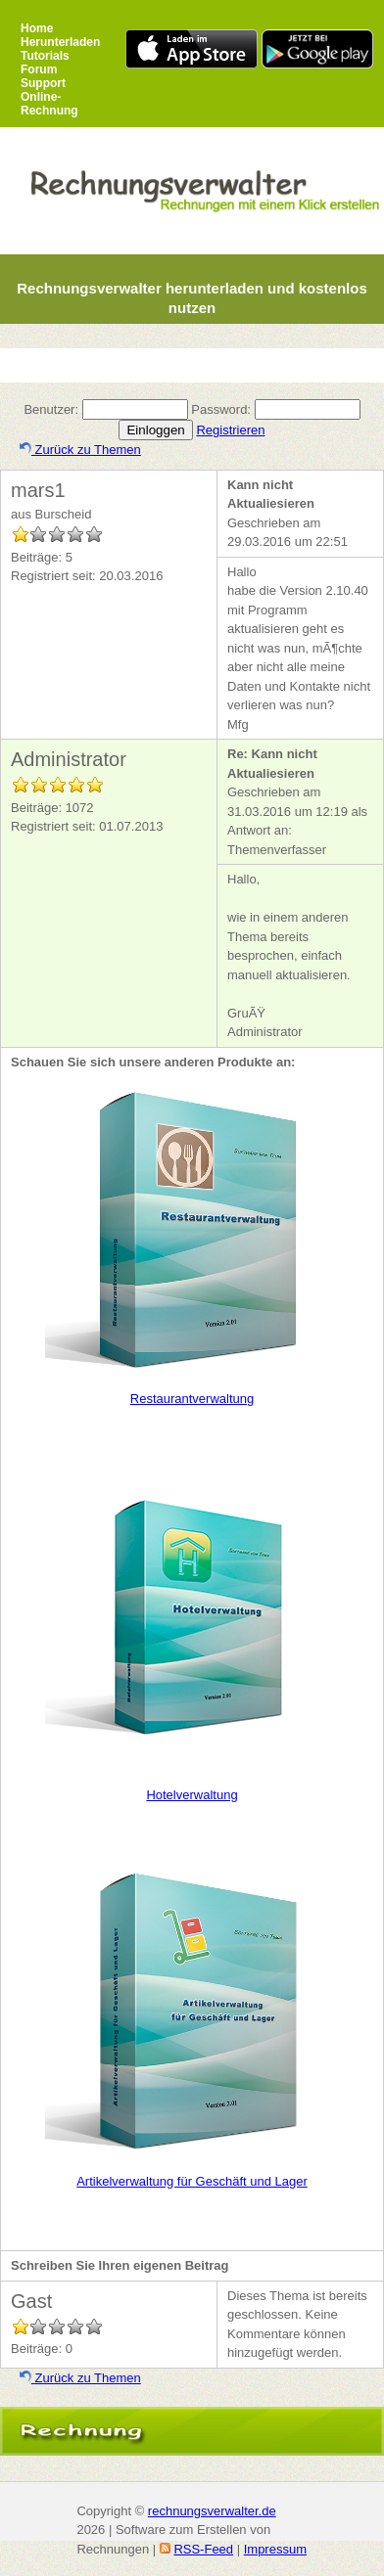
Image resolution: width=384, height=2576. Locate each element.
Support (43, 83)
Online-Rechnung (49, 103)
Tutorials (45, 56)
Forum (39, 69)
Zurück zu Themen (80, 449)
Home (37, 28)
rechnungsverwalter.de (212, 2511)
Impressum (275, 2549)
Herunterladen (60, 42)
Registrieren (230, 430)
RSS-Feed (203, 2549)
